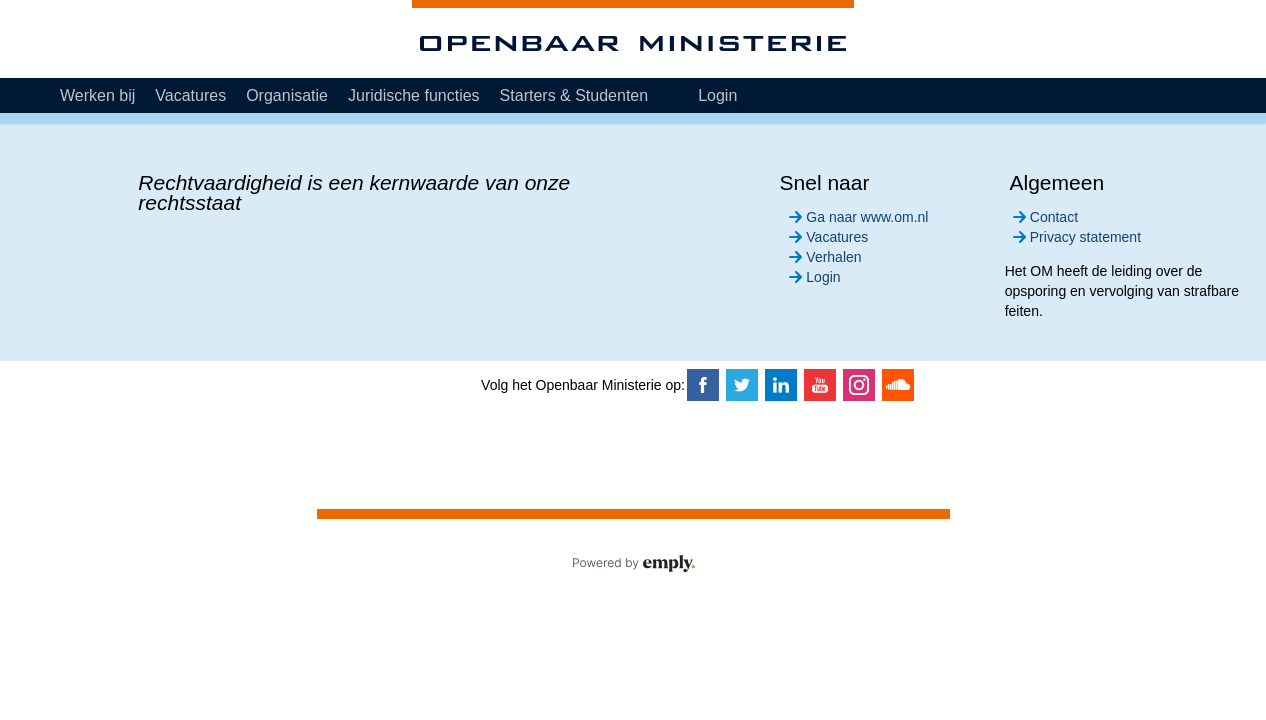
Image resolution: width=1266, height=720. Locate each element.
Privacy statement (1075, 237)
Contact (1043, 217)
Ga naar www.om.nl (856, 217)
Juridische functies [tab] (414, 95)
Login (717, 95)
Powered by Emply (633, 564)
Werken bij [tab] (97, 95)
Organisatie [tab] (287, 95)
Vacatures (826, 237)
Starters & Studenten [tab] (574, 95)
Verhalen (823, 257)
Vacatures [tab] (190, 95)
